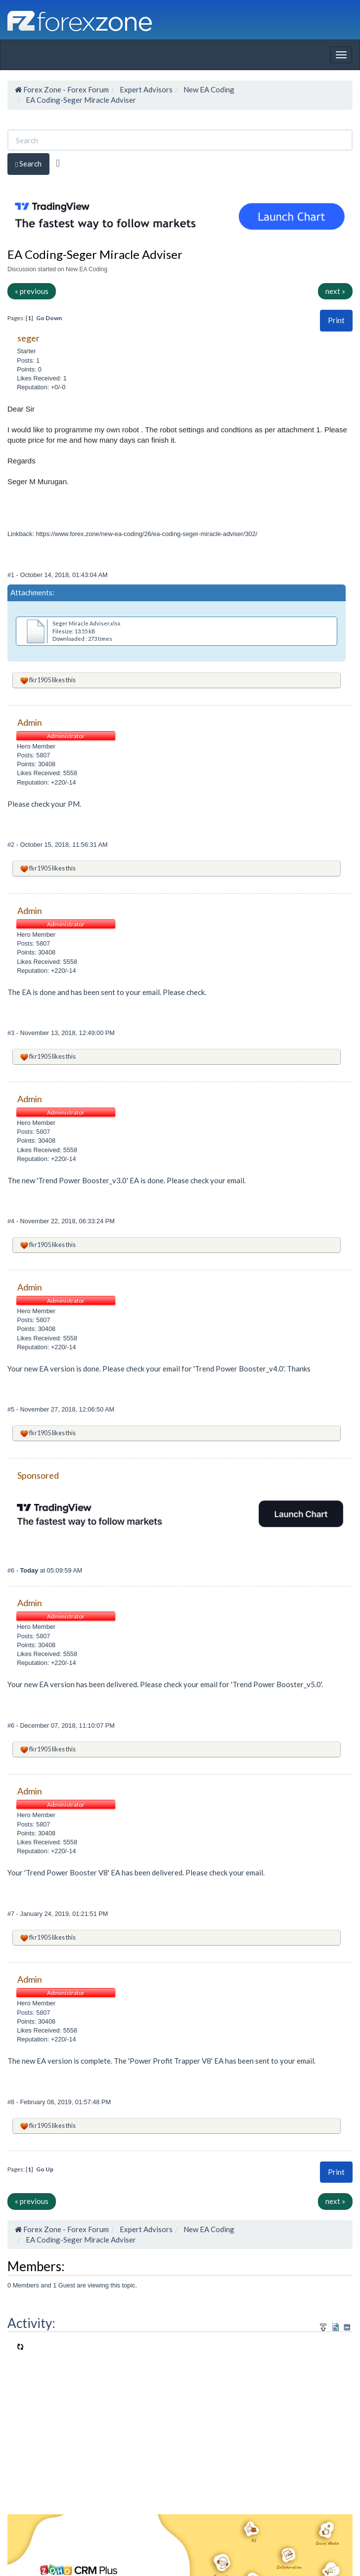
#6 (11, 1570)
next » (335, 291)
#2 (11, 844)
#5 (11, 1409)
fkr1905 (40, 680)
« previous (31, 291)
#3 (11, 1033)
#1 (11, 575)
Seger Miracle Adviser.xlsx (86, 623)
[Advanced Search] (57, 163)
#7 (11, 1913)
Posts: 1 (28, 360)
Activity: (31, 2323)
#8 (11, 2102)
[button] (336, 320)
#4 (11, 1221)
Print (336, 320)
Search (28, 163)
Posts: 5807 (33, 755)
